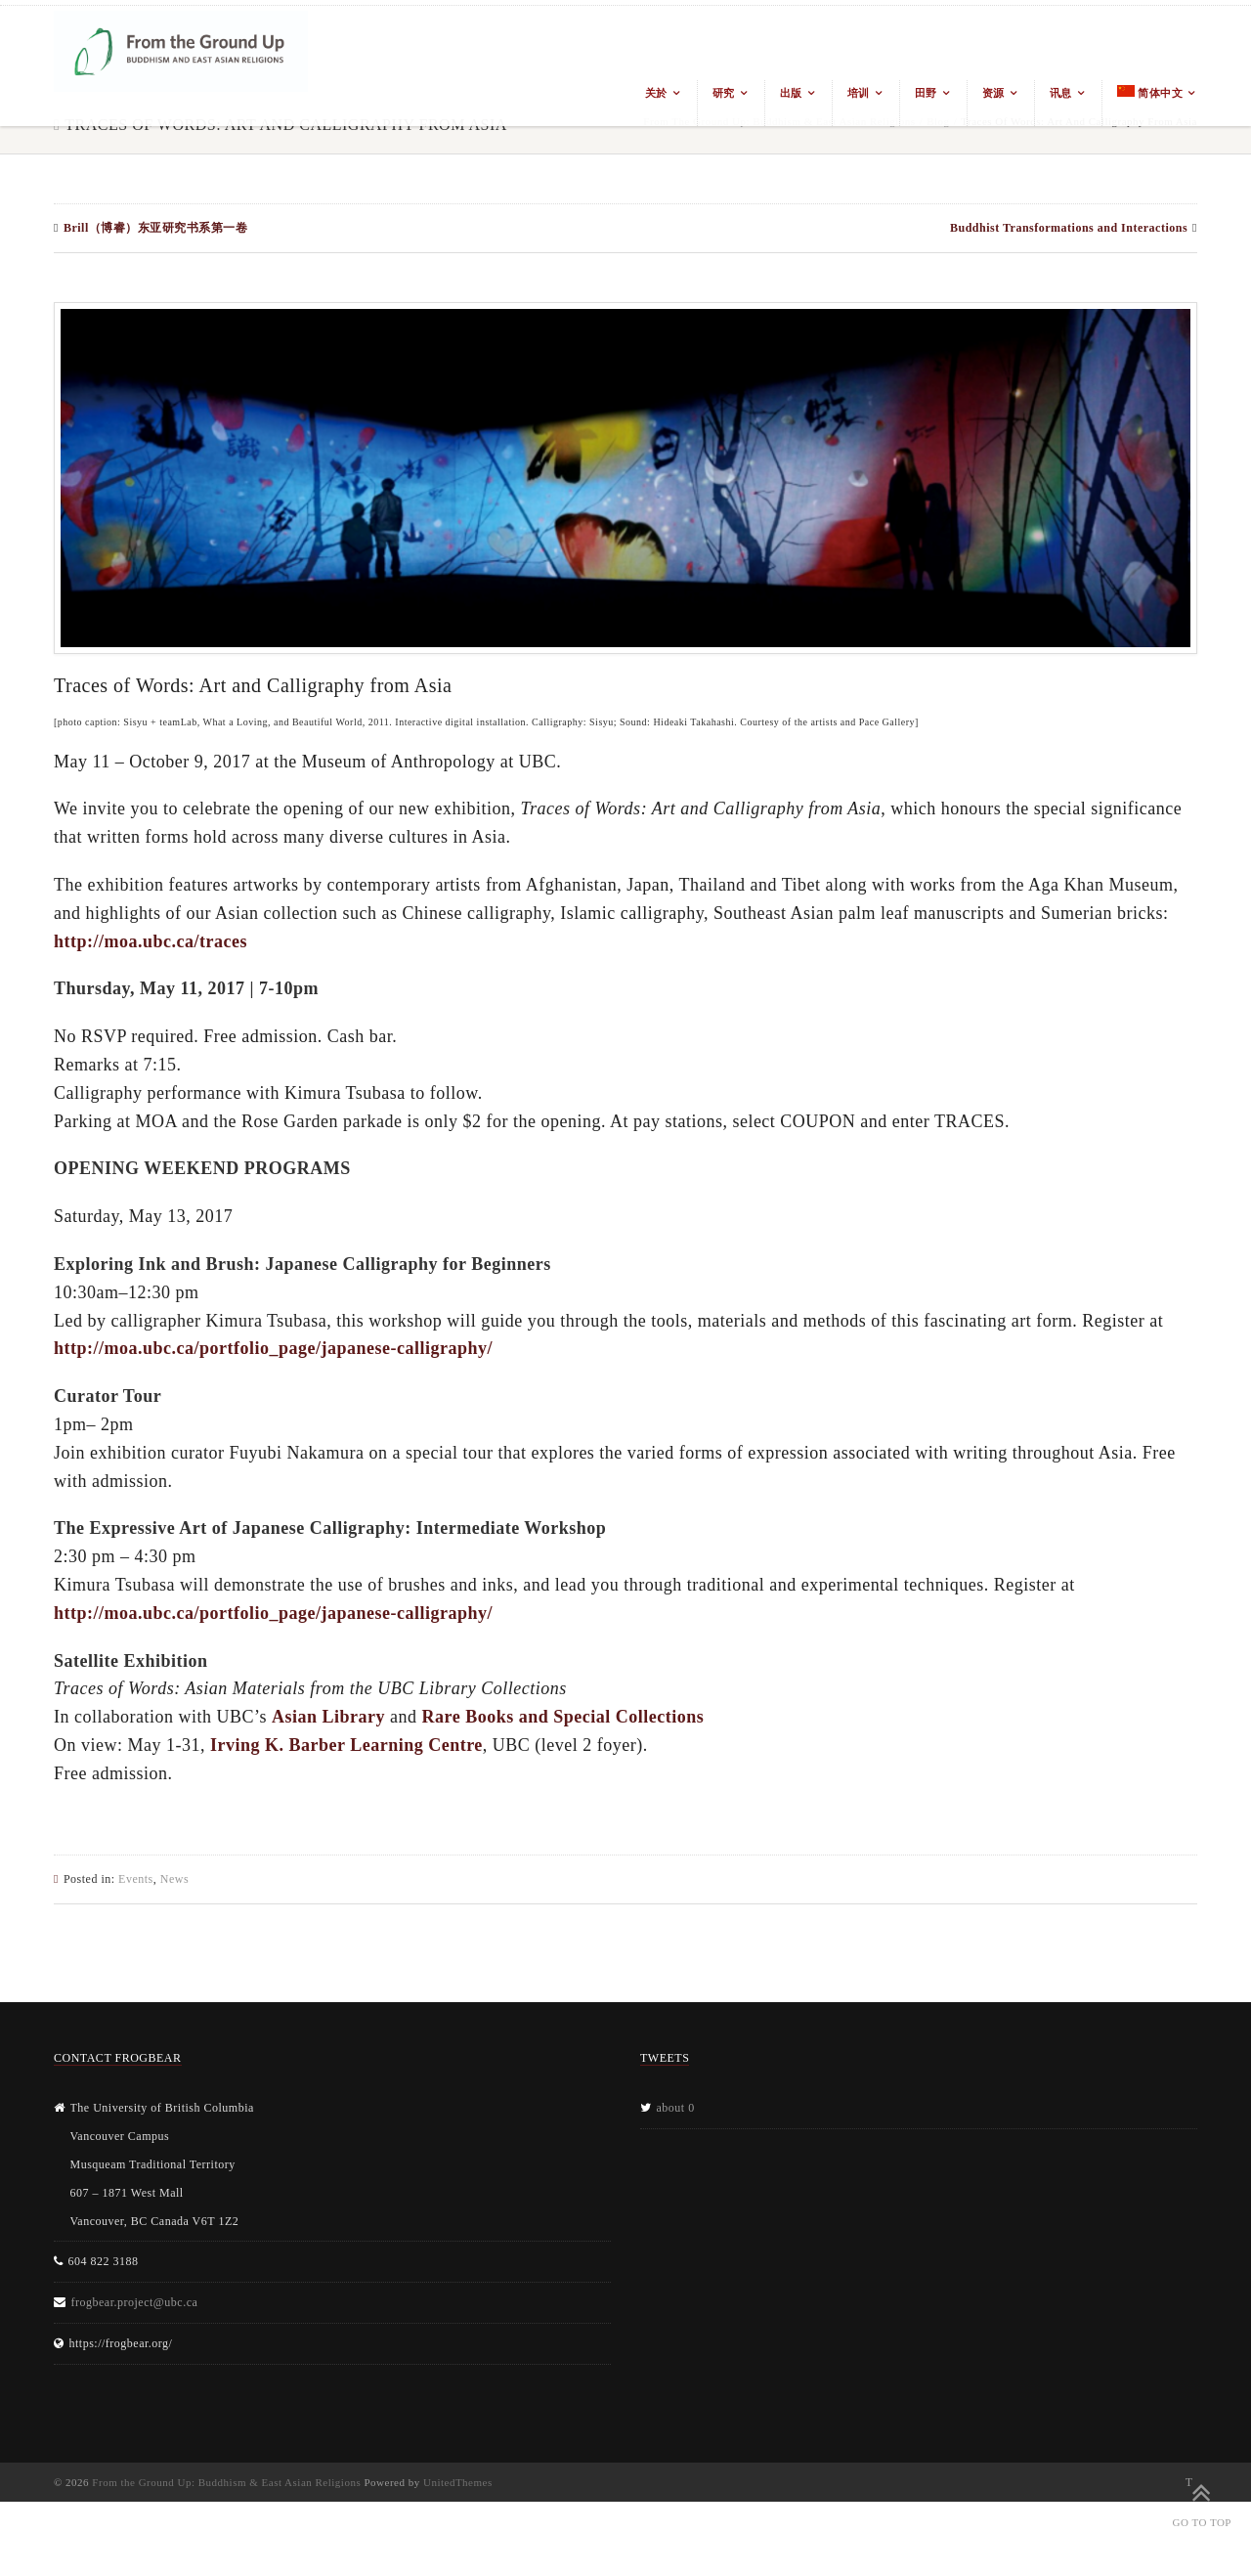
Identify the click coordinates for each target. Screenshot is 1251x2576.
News (174, 1879)
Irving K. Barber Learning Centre (346, 1745)
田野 (926, 93)
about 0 (676, 2108)
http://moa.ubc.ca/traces (150, 941)
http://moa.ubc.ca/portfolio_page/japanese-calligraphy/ (273, 1348)
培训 (858, 93)
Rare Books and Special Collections (563, 1716)
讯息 (1061, 93)
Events (135, 1879)
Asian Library (328, 1716)
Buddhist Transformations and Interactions (1068, 228)
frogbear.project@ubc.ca (134, 2302)
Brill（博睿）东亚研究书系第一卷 (155, 228)
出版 (791, 93)
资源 (993, 93)
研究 (723, 93)
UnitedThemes (458, 2482)
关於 (656, 93)
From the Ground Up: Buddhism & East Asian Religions (226, 2482)
